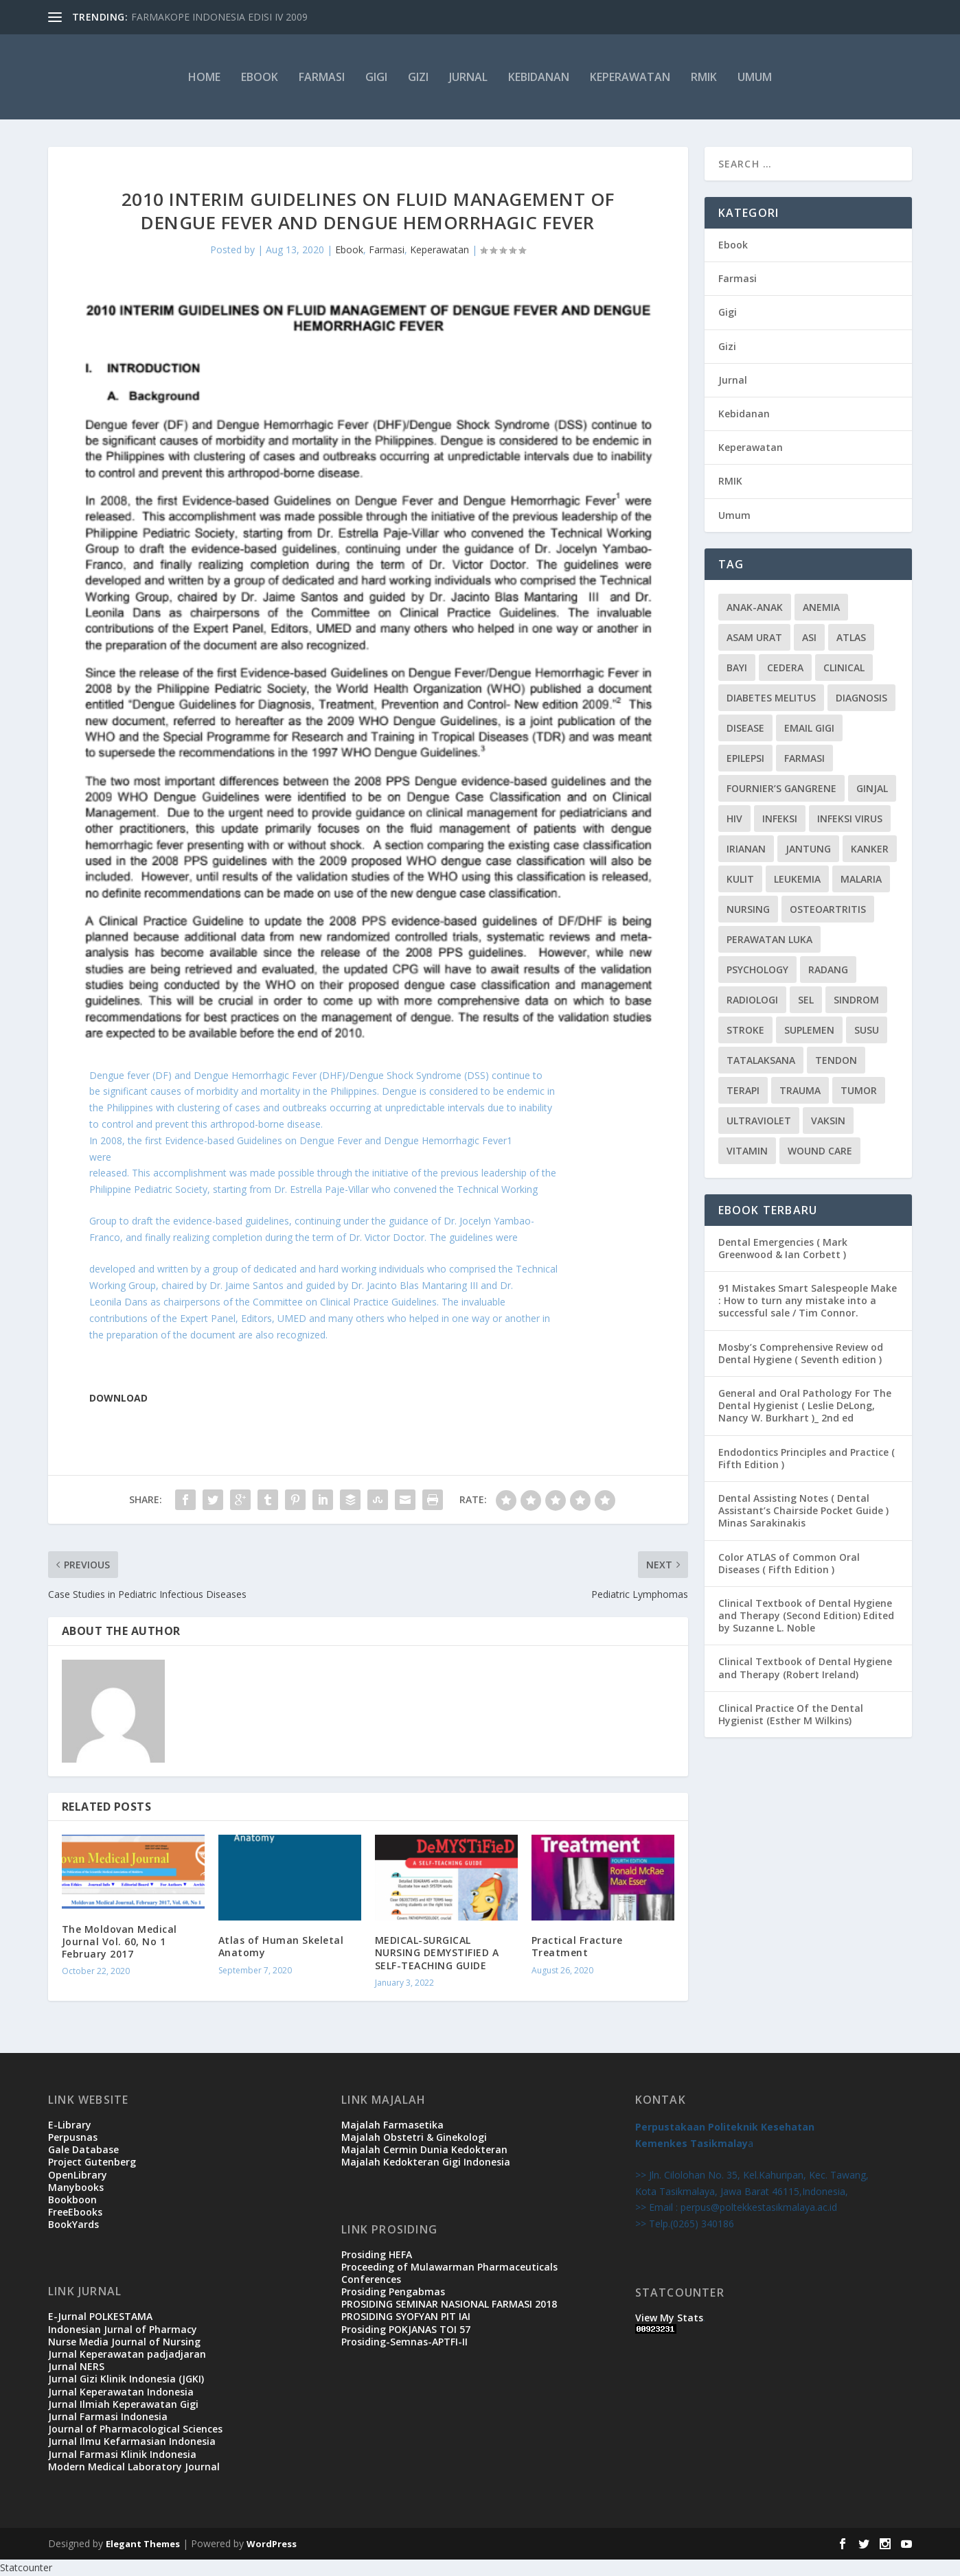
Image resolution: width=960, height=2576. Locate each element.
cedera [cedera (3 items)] (785, 667)
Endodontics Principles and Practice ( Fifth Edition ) (806, 1458)
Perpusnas (73, 2137)
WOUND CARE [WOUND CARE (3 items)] (820, 1150)
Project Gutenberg (92, 2161)
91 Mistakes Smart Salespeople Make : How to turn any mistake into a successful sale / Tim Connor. (807, 1300)
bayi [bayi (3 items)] (737, 667)
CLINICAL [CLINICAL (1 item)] (844, 667)
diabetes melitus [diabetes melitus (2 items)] (771, 697)
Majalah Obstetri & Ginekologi (414, 2137)
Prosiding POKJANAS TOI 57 (405, 2329)
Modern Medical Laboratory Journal (134, 2466)
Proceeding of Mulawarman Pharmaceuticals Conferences (449, 2273)
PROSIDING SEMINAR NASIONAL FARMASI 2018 (449, 2303)
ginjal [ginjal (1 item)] (872, 788)
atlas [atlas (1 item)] (851, 637)
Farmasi (322, 76)
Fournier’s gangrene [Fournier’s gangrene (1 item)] (781, 788)
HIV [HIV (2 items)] (734, 818)
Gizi (418, 76)
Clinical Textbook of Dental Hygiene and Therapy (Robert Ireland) (805, 1667)
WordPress (272, 2544)
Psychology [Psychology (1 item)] (757, 969)
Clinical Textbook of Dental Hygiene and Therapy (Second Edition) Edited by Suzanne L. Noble (806, 1615)
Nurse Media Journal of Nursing (124, 2341)
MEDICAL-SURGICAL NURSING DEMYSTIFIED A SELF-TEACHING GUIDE (437, 1952)
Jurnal (468, 76)
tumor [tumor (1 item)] (859, 1090)
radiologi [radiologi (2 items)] (752, 999)
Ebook (259, 76)
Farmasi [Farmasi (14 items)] (804, 758)
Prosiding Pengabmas (393, 2291)
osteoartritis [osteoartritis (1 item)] (828, 909)
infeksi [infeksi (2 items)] (779, 818)
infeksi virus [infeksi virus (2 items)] (849, 818)
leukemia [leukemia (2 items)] (797, 878)
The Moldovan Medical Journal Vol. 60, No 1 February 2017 (119, 1941)
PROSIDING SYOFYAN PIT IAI (405, 2316)
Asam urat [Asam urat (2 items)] (754, 637)
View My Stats (669, 2317)
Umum (755, 76)
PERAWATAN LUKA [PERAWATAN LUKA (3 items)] (769, 939)
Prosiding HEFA (376, 2254)
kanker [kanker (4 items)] (870, 848)
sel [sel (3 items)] (806, 999)
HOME (204, 76)
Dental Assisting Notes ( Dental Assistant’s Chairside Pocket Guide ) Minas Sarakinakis (803, 1510)
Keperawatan (630, 76)
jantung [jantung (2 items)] (808, 848)
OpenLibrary (77, 2174)
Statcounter (26, 2567)
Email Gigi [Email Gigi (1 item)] (809, 727)
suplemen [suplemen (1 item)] (809, 1029)
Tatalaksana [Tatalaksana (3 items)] (761, 1060)
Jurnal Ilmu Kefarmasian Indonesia (132, 2441)
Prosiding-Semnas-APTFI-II (404, 2341)
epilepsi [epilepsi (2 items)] (745, 758)
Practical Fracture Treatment (577, 1946)
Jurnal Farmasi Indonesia (108, 2416)
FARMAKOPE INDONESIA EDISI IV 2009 (219, 16)
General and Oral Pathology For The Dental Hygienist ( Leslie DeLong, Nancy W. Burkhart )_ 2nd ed (804, 1405)
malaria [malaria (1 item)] (861, 878)
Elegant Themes (143, 2544)
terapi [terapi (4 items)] (743, 1090)
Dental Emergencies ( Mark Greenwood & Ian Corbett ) (782, 1248)
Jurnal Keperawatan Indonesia (121, 2391)
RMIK (704, 76)
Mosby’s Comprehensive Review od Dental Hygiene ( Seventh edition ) (800, 1353)
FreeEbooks (75, 2211)
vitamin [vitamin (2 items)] (747, 1150)
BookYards (73, 2224)
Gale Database (83, 2149)
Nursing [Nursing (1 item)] (748, 909)
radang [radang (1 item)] (828, 969)
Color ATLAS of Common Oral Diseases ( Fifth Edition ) (789, 1563)
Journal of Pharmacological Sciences (135, 2428)
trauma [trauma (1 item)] (800, 1090)
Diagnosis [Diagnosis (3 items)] (861, 697)
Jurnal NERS (76, 2366)
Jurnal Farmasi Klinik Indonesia (122, 2454)
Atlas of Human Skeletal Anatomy (281, 1946)
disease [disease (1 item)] (745, 727)
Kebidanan (538, 76)
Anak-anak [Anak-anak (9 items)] (755, 607)
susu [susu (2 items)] (866, 1029)
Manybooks (76, 2187)
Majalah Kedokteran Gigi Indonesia (425, 2161)
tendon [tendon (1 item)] (836, 1060)
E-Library (69, 2124)
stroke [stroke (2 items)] (745, 1029)
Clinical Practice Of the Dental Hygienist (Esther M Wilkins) (790, 1714)
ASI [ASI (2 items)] (809, 637)
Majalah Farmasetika (392, 2124)
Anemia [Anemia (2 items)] (821, 607)
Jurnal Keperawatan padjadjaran (127, 2353)
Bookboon (72, 2199)
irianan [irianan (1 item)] (746, 848)
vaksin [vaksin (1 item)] (828, 1120)
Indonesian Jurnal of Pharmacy (122, 2329)
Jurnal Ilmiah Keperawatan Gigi (123, 2404)
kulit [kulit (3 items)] (740, 878)
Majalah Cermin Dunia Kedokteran (424, 2149)
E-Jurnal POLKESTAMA (100, 2316)
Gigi (376, 76)
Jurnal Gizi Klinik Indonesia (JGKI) (126, 2378)
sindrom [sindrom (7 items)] (856, 999)
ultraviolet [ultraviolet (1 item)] (759, 1120)
